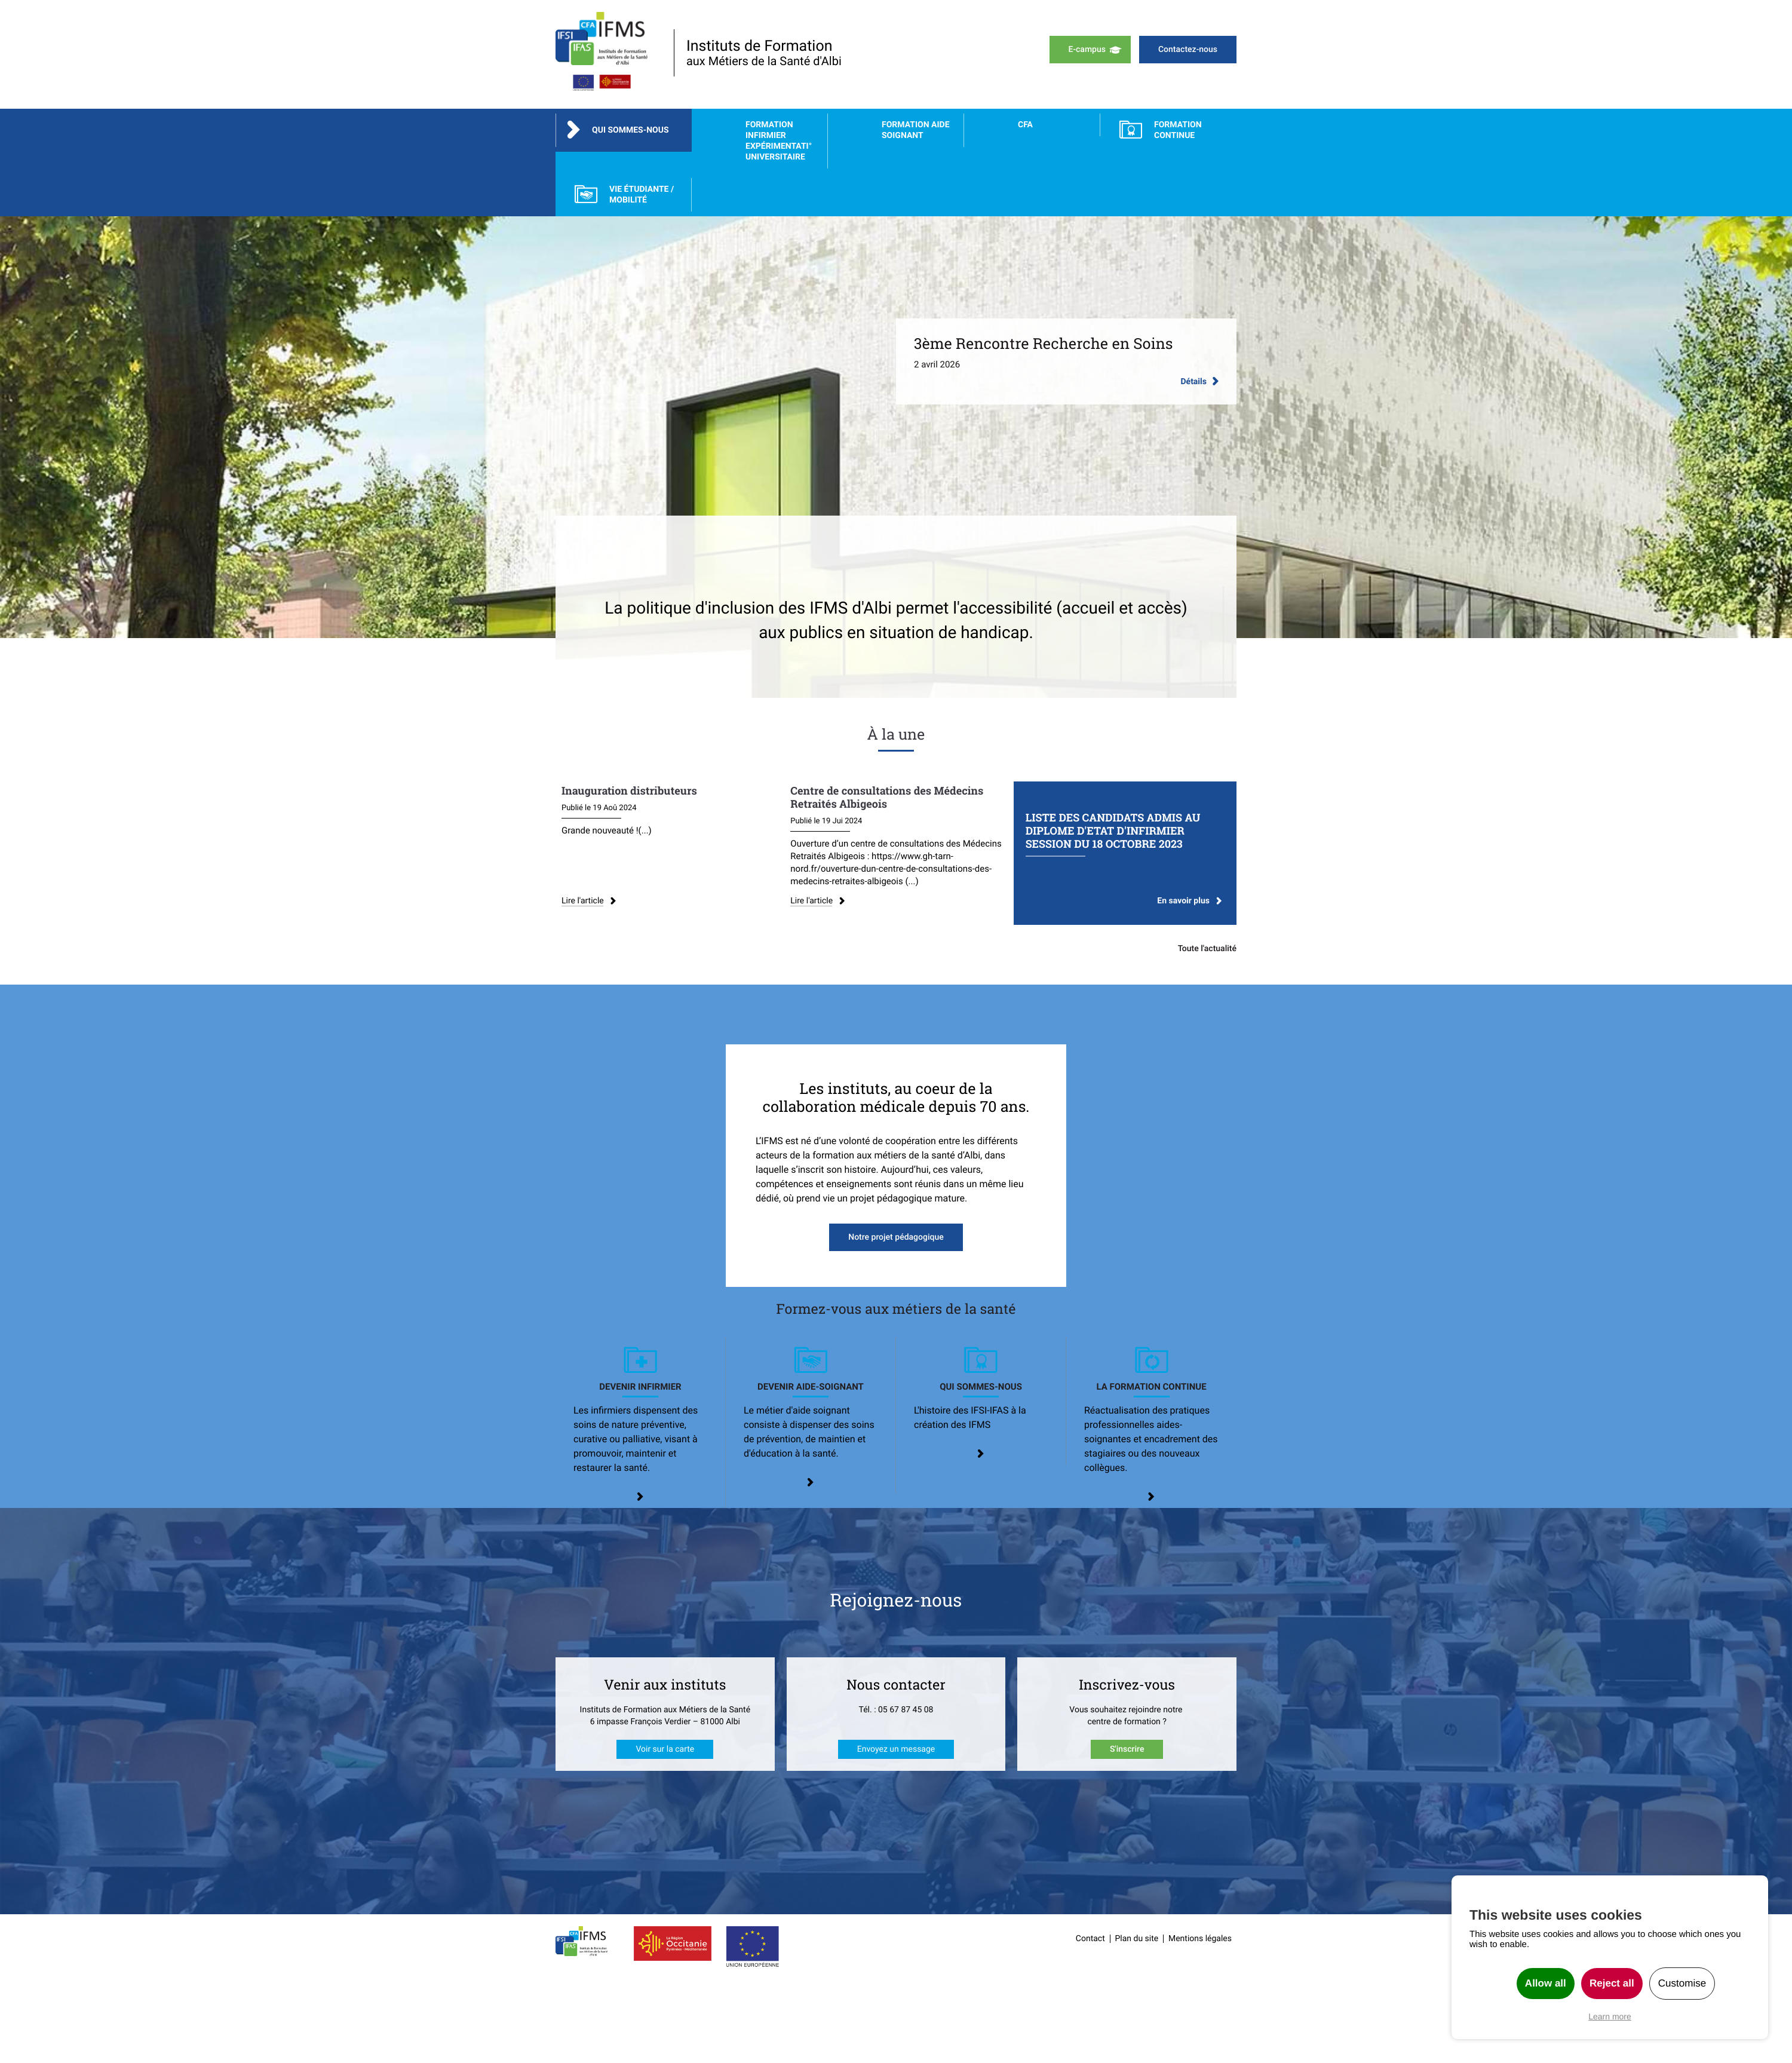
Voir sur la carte (665, 1749)
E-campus (1087, 49)
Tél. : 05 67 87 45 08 (896, 1710)
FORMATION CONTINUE (1178, 130)
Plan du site (1137, 1939)
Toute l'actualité (1207, 949)
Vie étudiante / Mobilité (641, 195)
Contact (1090, 1939)
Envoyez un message (896, 1749)
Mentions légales (1200, 1939)
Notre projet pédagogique (896, 1237)
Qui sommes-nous (630, 130)
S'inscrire (1127, 1749)
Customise (1682, 1983)
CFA (1025, 125)
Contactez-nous (1187, 49)
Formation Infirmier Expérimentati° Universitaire (778, 141)
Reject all (1612, 1983)
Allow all (1545, 1983)
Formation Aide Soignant (916, 130)
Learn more (1609, 2016)
